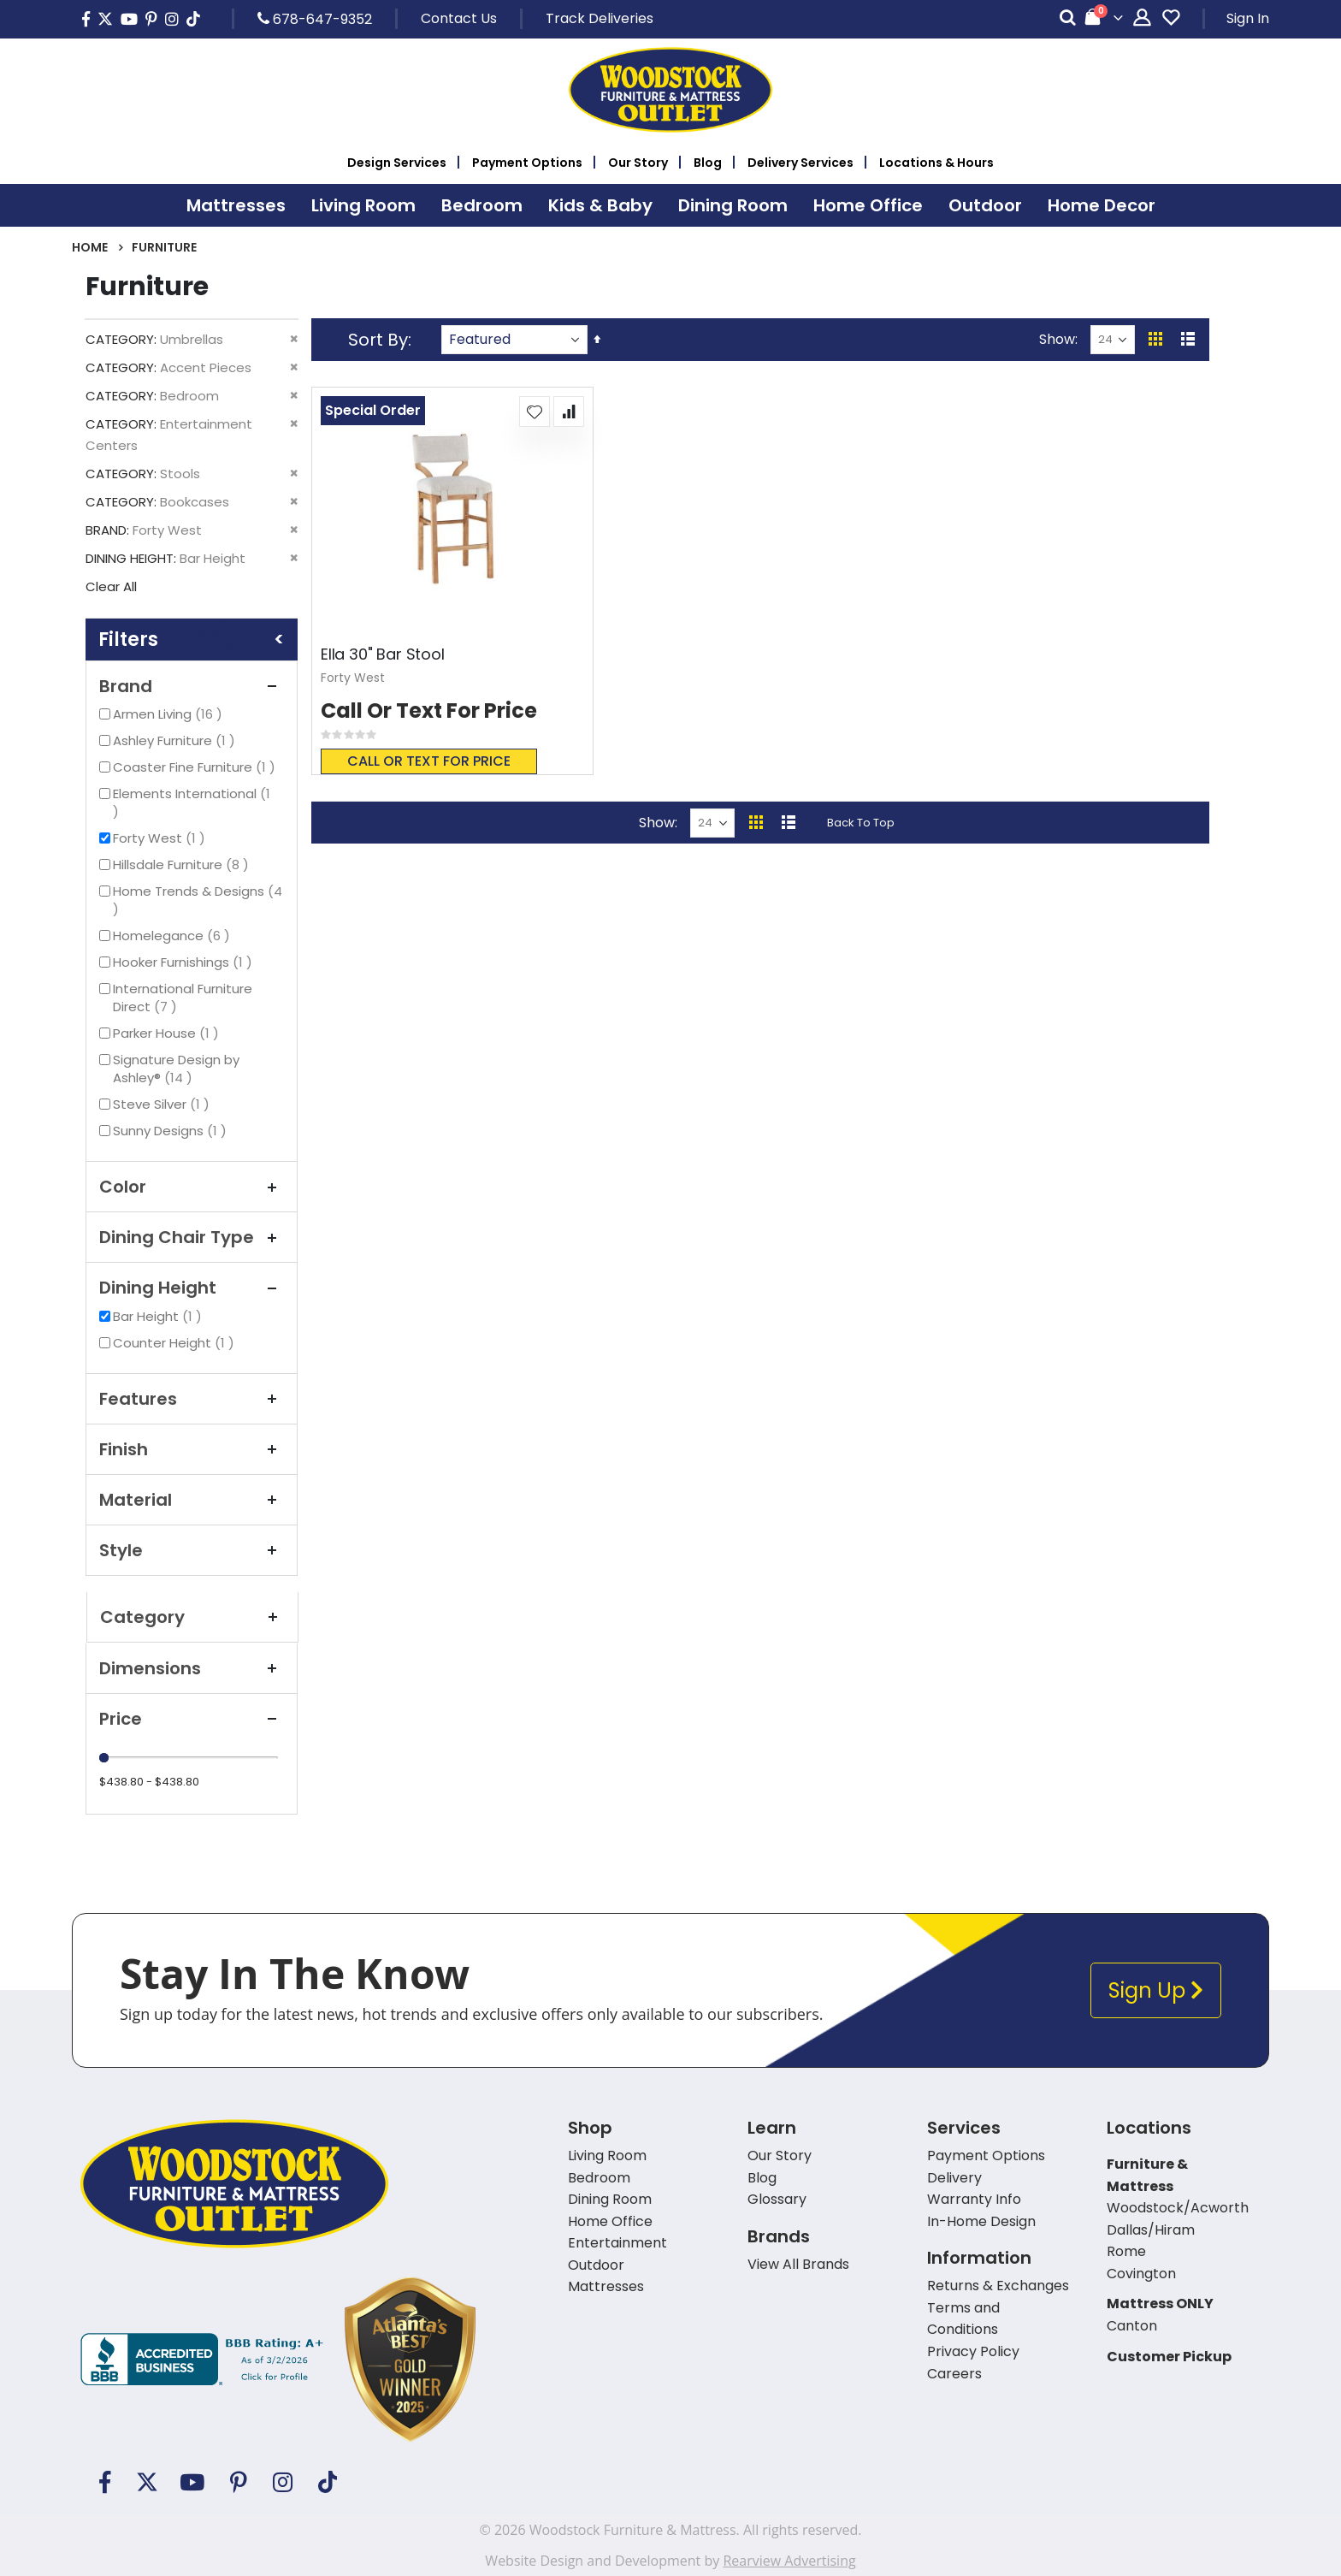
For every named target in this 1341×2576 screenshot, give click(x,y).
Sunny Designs (172, 1131)
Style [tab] (191, 1550)
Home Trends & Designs (197, 900)
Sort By (378, 340)
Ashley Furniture (176, 740)
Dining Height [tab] (191, 1288)
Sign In (1247, 18)
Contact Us (459, 18)
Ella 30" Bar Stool (383, 654)
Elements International (191, 802)
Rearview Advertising (789, 2560)
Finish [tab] (191, 1449)
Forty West (161, 838)
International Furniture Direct (182, 998)
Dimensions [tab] (191, 1668)
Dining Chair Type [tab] (191, 1237)
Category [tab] (192, 1617)
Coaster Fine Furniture (196, 767)
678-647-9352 (314, 19)
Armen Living (170, 714)
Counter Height (176, 1343)
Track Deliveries (599, 18)
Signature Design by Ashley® (176, 1069)
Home (90, 247)
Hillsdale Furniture (183, 864)
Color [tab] (191, 1187)
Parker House (168, 1033)
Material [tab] (191, 1500)
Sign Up (1155, 1990)
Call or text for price (429, 761)
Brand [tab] (191, 686)
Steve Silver (163, 1104)
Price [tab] (191, 1719)
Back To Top (861, 822)
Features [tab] (191, 1399)
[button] (534, 411)
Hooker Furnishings (185, 962)
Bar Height (159, 1316)
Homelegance (173, 936)
